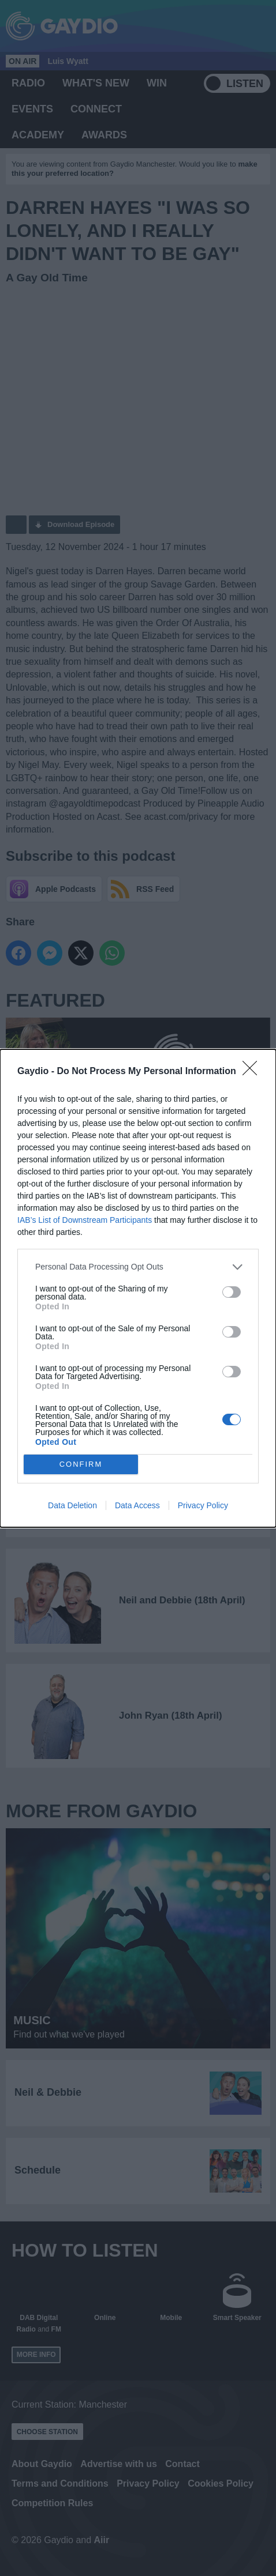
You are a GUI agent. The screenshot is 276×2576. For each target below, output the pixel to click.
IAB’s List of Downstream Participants (84, 1220)
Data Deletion (72, 1505)
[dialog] (138, 1288)
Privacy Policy (203, 1505)
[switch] (231, 1292)
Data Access (137, 1505)
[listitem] (138, 1267)
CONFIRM (81, 1464)
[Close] (253, 1072)
